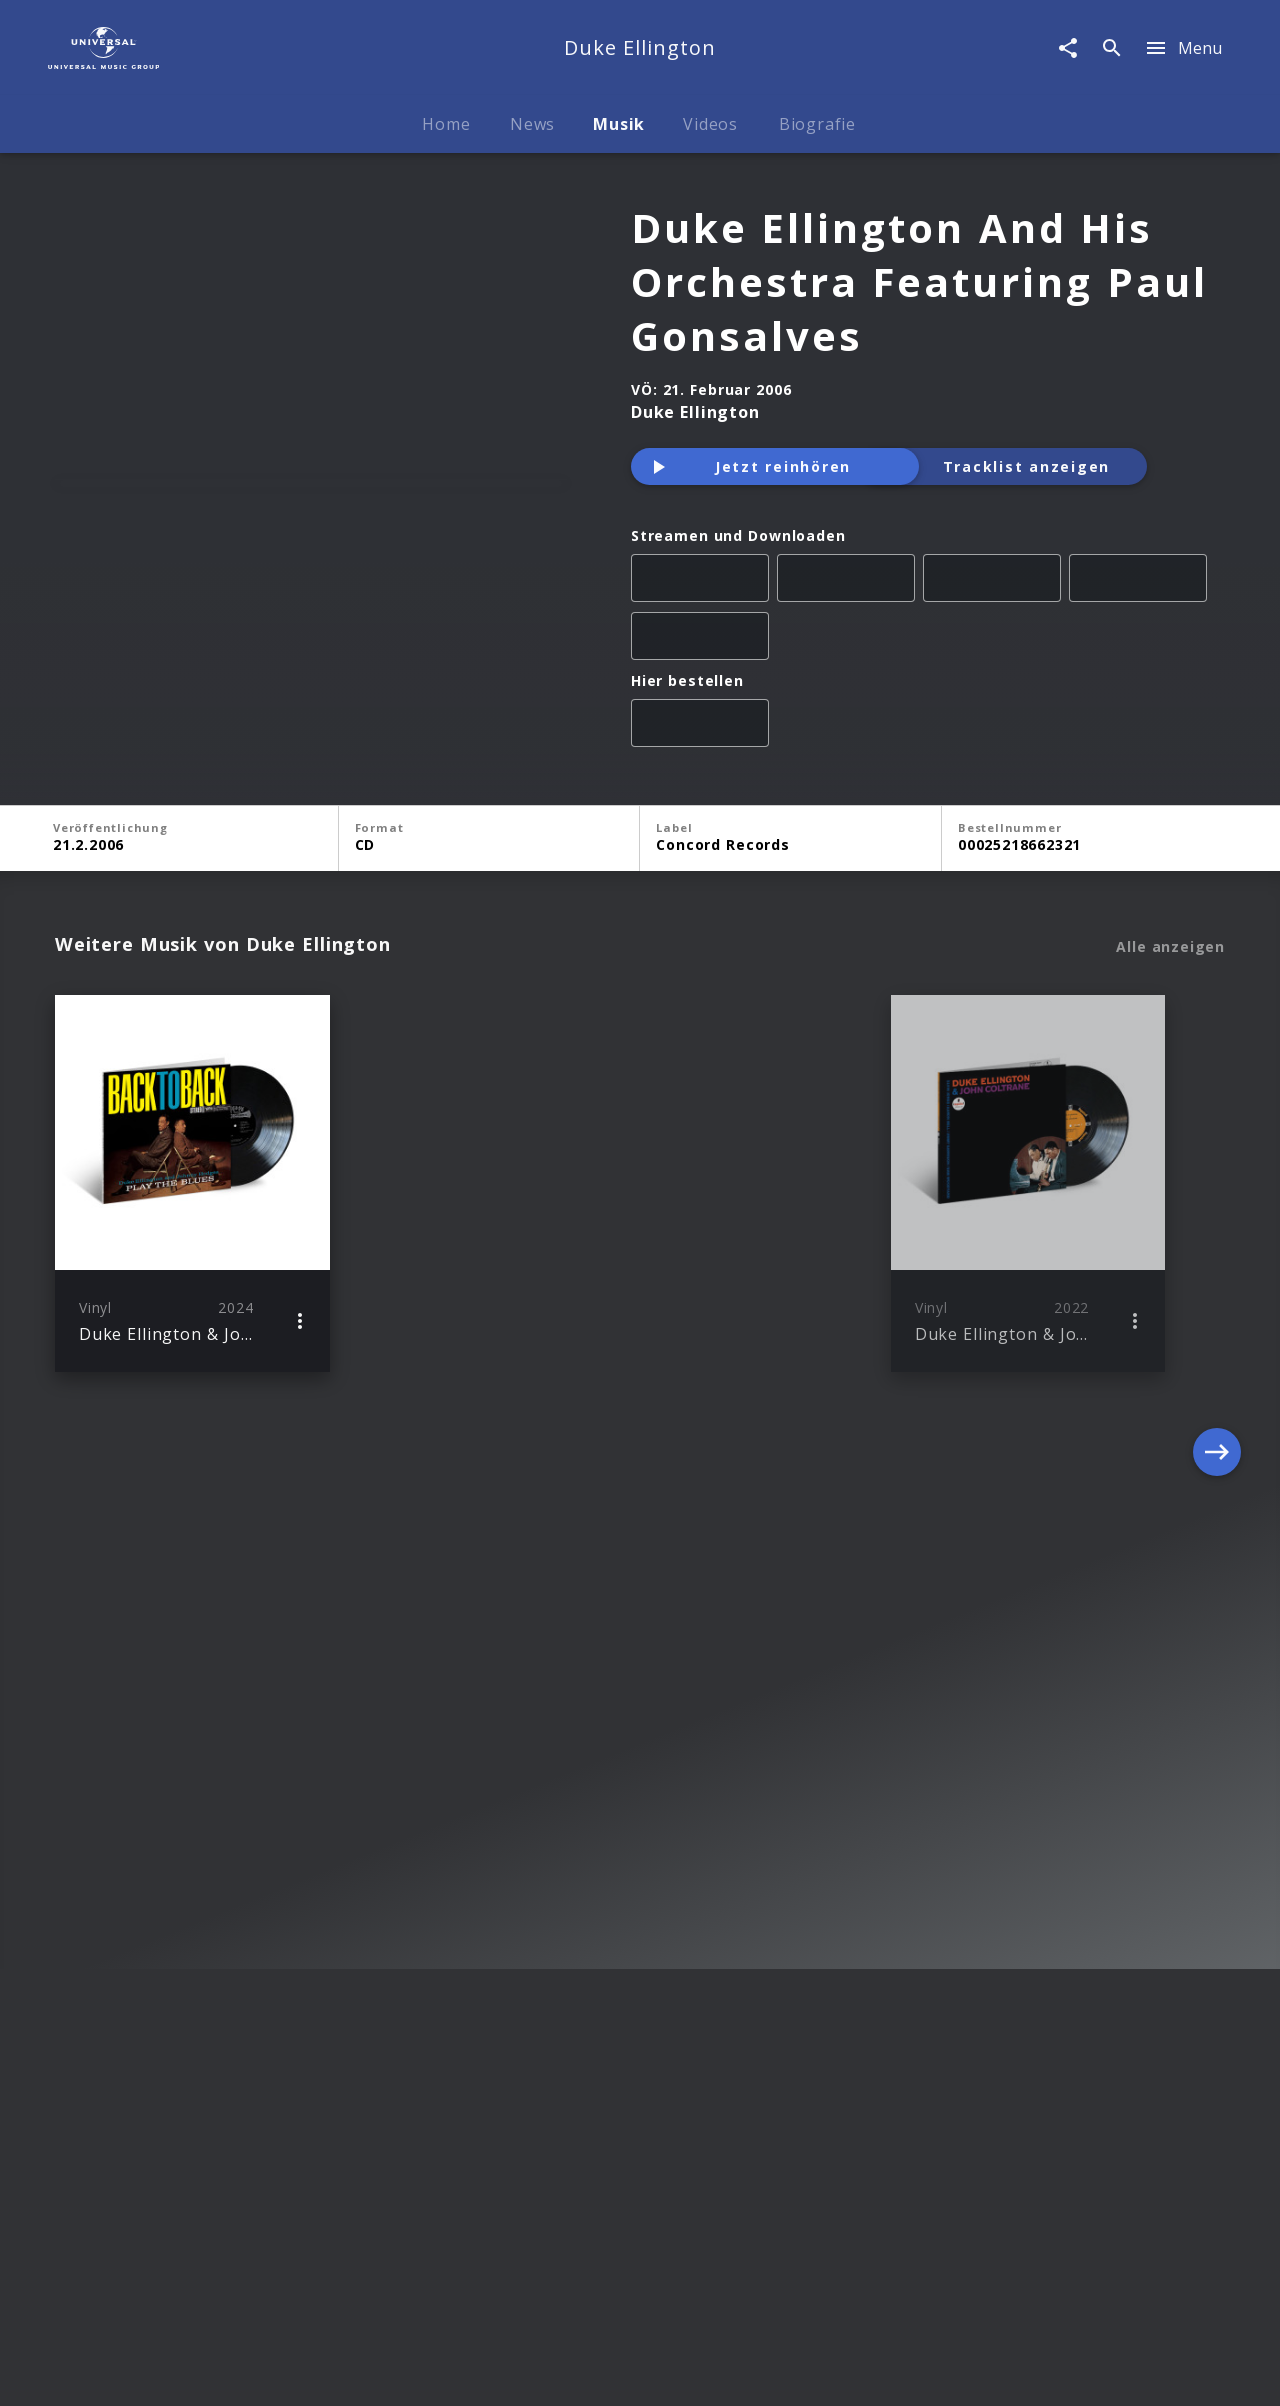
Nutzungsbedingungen (736, 2371)
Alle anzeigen (1170, 947)
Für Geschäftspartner (1071, 2371)
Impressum (171, 2371)
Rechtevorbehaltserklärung (330, 2371)
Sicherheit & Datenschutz (541, 2371)
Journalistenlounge (905, 2371)
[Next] (1217, 1183)
